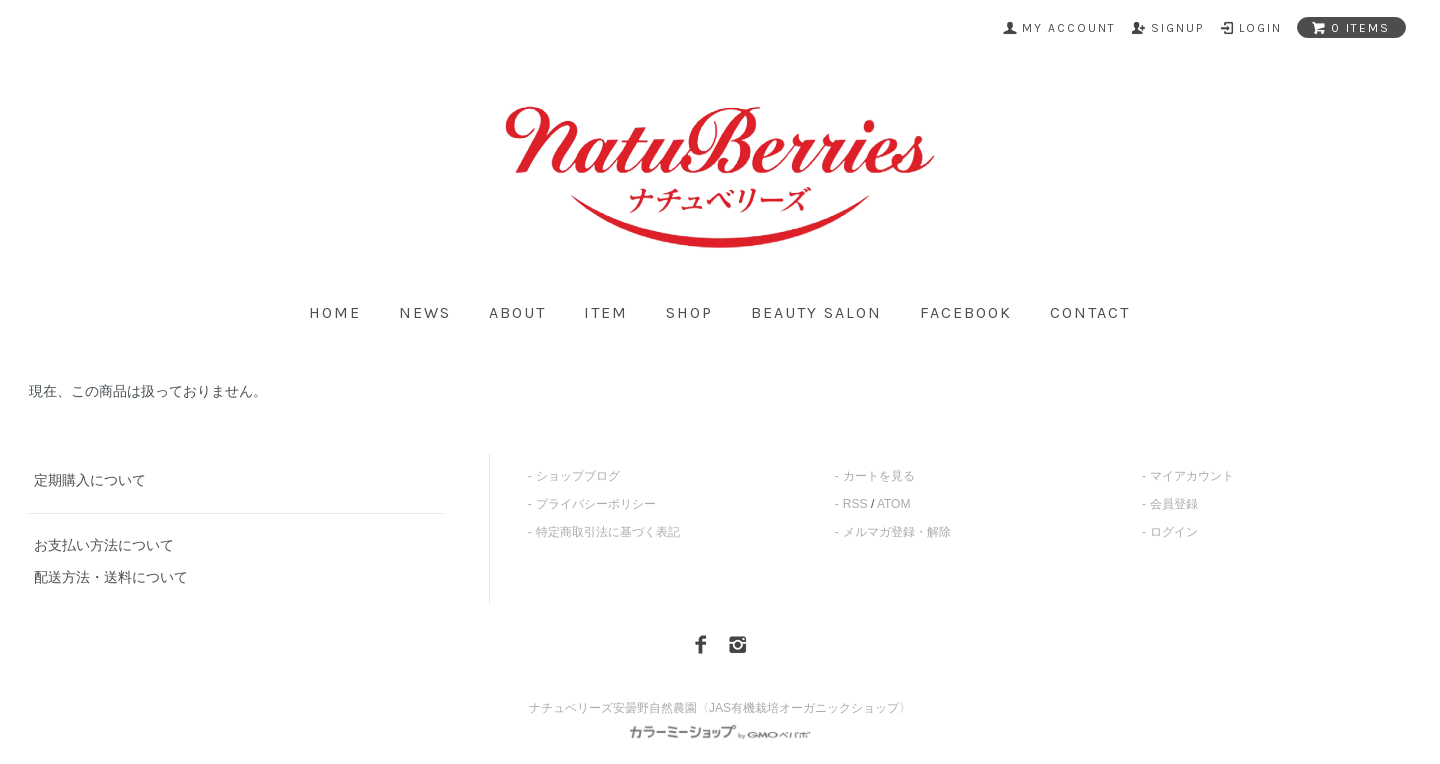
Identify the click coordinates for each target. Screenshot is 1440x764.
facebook (966, 313)
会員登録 (1174, 504)
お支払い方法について (104, 545)
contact (1090, 313)
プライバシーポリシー (596, 504)
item (606, 313)
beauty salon (816, 313)
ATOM (894, 504)
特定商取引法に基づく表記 (608, 532)
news (425, 313)
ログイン (1174, 532)
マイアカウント (1192, 476)
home (335, 313)
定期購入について (90, 480)
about (517, 313)
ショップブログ (578, 476)
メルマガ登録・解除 (897, 532)
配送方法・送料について (111, 577)
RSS (855, 504)
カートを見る (879, 476)
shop (689, 313)
